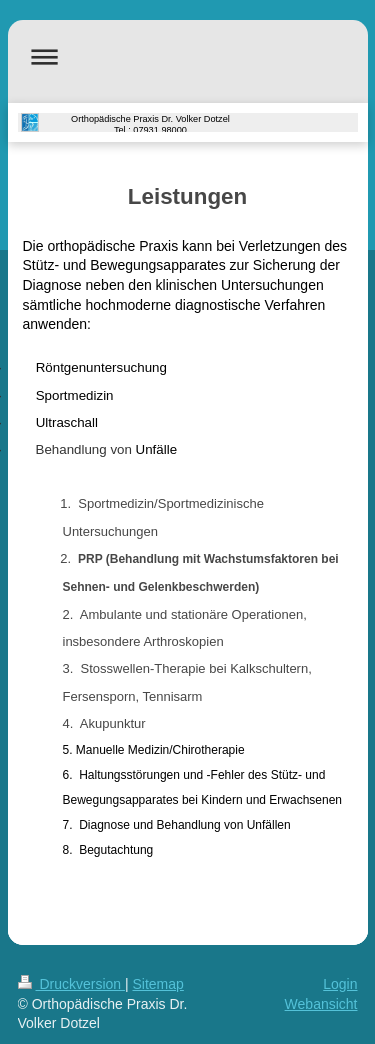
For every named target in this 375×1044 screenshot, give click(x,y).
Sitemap (158, 984)
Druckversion (71, 984)
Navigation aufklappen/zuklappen (188, 56)
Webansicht (321, 1004)
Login (340, 984)
